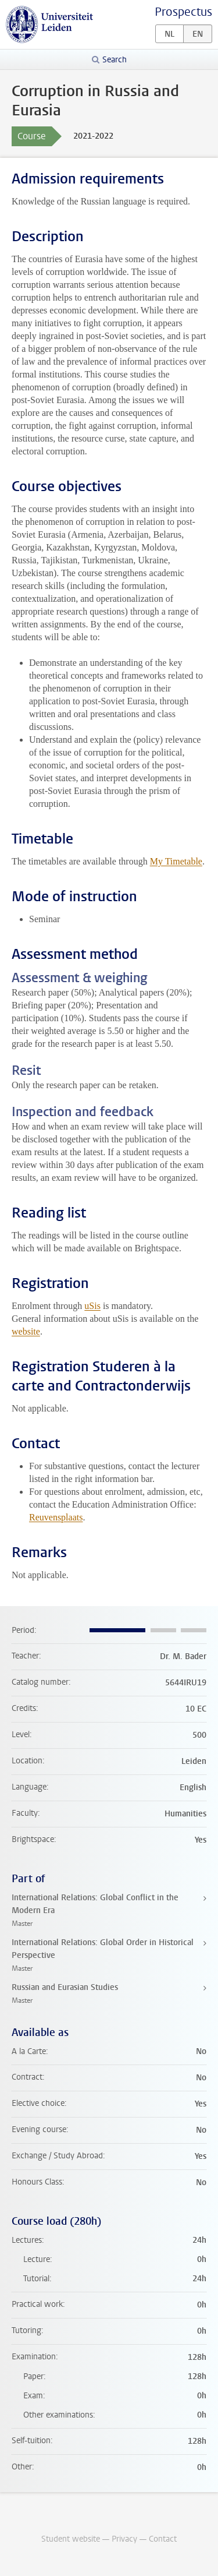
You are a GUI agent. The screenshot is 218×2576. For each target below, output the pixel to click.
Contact (163, 2539)
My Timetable (176, 861)
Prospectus (183, 12)
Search (114, 59)
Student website (70, 2539)
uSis (92, 1306)
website (26, 1331)
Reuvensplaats (56, 1517)
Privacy (124, 2539)
